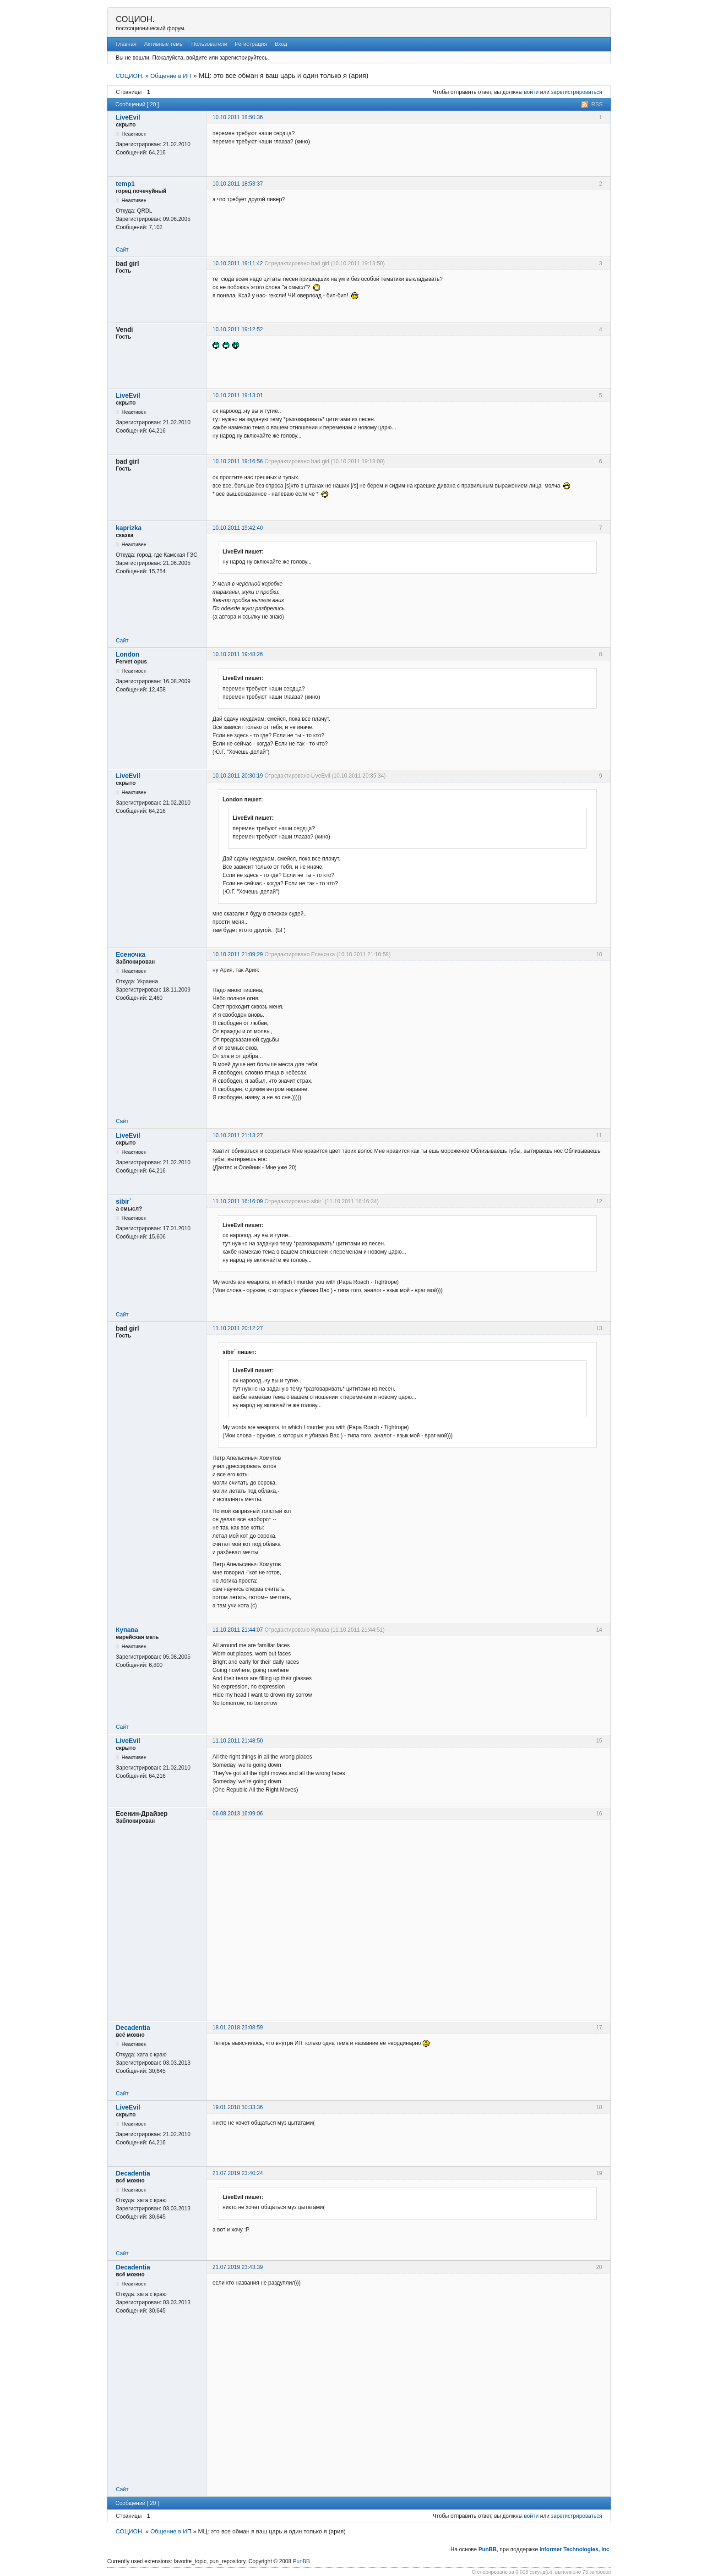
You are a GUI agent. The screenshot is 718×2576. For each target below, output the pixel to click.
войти (531, 92)
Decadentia (133, 2027)
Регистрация (251, 44)
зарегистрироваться (576, 92)
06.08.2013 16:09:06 (237, 1813)
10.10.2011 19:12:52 (237, 329)
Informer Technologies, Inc (574, 2549)
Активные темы (164, 44)
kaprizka (128, 528)
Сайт (122, 250)
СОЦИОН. (135, 19)
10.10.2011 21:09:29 (237, 954)
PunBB (488, 2549)
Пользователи (209, 44)
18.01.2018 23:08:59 (237, 2027)
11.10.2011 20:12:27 (237, 1328)
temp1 (125, 183)
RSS (597, 104)
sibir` (123, 1201)
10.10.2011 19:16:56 (237, 461)
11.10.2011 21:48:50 (237, 1740)
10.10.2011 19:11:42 (237, 263)
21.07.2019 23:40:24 (237, 2173)
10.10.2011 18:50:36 (237, 117)
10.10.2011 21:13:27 (237, 1135)
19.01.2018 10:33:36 (237, 2107)
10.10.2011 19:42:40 (237, 528)
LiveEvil (128, 117)
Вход (281, 44)
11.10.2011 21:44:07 (237, 1630)
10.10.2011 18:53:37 (237, 184)
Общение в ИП (170, 75)
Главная (125, 44)
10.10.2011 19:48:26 (237, 654)
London (127, 654)
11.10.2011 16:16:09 (237, 1201)
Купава (127, 1629)
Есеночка (131, 954)
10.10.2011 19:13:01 (237, 395)
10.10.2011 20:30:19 (237, 776)
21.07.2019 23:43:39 (237, 2267)
